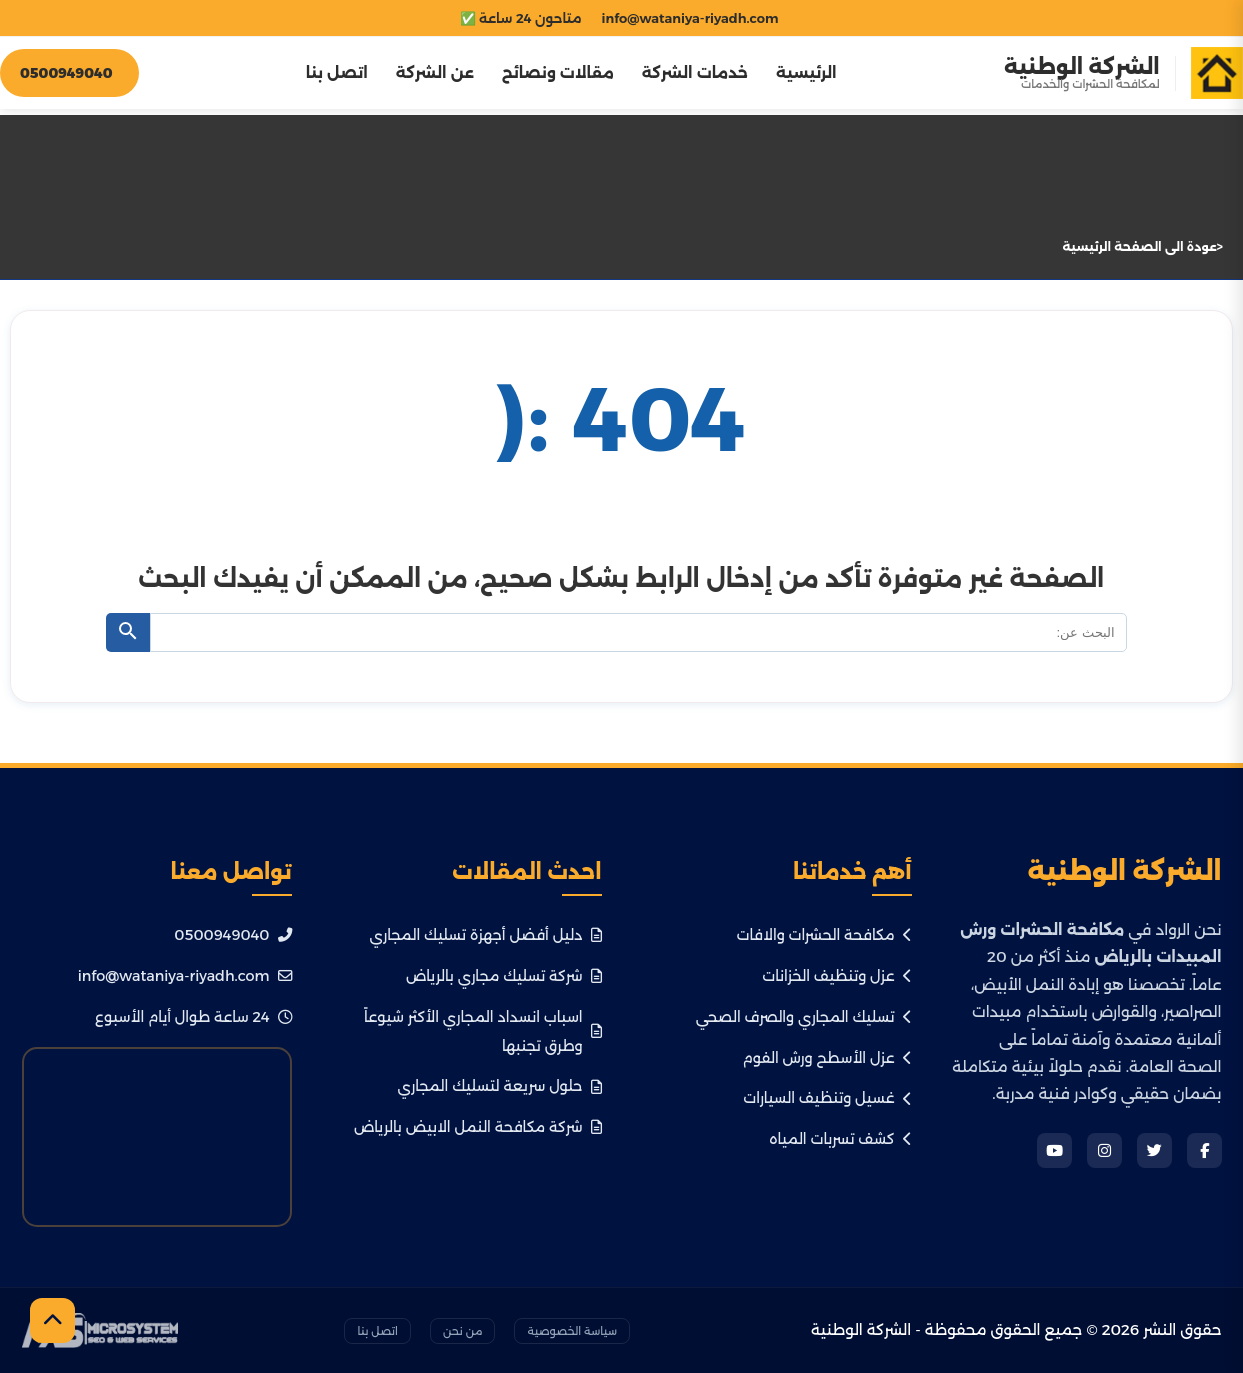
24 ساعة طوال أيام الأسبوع (193, 1017)
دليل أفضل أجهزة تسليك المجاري (485, 935)
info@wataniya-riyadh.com (185, 976)
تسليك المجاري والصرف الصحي (804, 1017)
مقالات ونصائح (556, 74)
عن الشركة (433, 74)
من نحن (462, 1331)
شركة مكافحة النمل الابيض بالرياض (478, 1127)
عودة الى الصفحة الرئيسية (1140, 246)
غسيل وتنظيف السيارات (827, 1098)
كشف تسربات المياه (840, 1139)
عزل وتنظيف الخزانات (836, 976)
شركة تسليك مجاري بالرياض (504, 976)
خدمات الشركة (693, 74)
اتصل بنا (335, 74)
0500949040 (232, 935)
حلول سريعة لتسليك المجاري (500, 1086)
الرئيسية (805, 74)
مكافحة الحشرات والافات (824, 935)
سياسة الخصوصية (572, 1331)
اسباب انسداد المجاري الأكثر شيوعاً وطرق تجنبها (482, 1031)
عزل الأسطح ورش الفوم (826, 1058)
